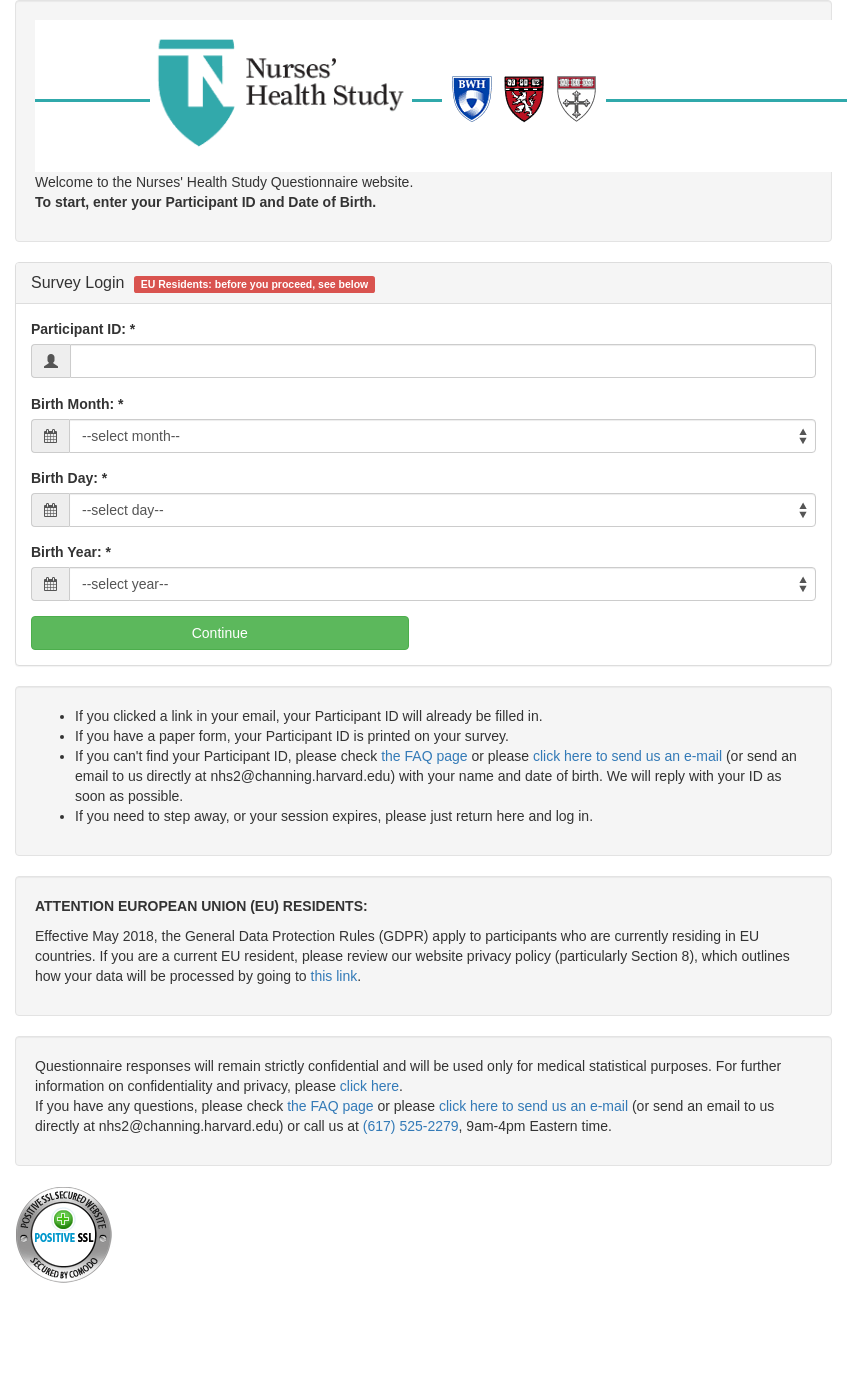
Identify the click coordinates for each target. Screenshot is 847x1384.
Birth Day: (64, 478)
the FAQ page (424, 756)
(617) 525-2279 (411, 1126)
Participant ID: (78, 329)
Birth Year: (66, 552)
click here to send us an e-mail (627, 756)
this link (334, 976)
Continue (220, 633)
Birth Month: (72, 404)
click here (369, 1086)
